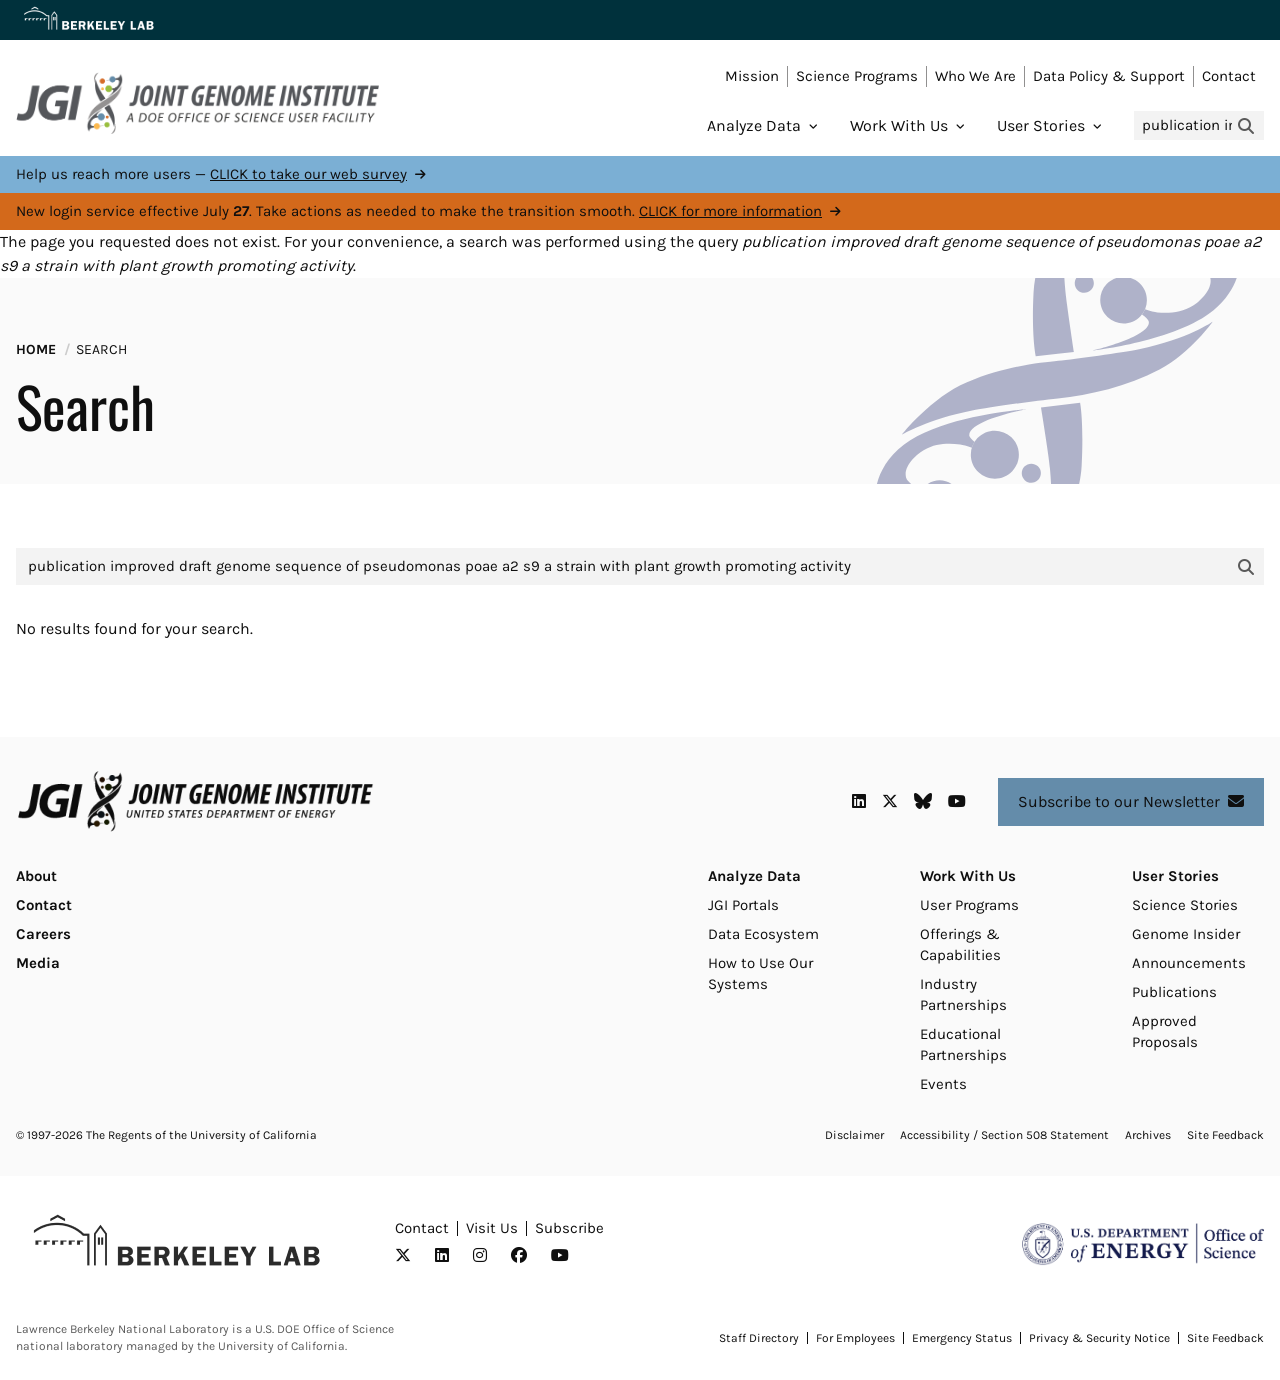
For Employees (855, 1338)
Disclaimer (854, 1135)
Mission (752, 76)
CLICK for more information (730, 211)
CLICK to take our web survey (308, 174)
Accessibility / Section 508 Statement (1004, 1135)
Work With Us (899, 125)
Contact (1229, 76)
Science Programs (857, 76)
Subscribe (569, 1228)
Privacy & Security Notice (1099, 1338)
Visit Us (492, 1228)
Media (38, 963)
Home (36, 349)
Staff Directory (759, 1338)
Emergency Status (962, 1338)
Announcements (1189, 963)
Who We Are (975, 76)
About (36, 876)
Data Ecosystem (763, 934)
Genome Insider (1186, 934)
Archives (1148, 1135)
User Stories (1041, 125)
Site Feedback (1225, 1135)
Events (943, 1084)
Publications (1174, 992)
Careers (43, 934)
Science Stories (1185, 905)
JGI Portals (743, 905)
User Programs (969, 905)
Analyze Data (754, 125)
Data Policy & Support (1109, 76)
